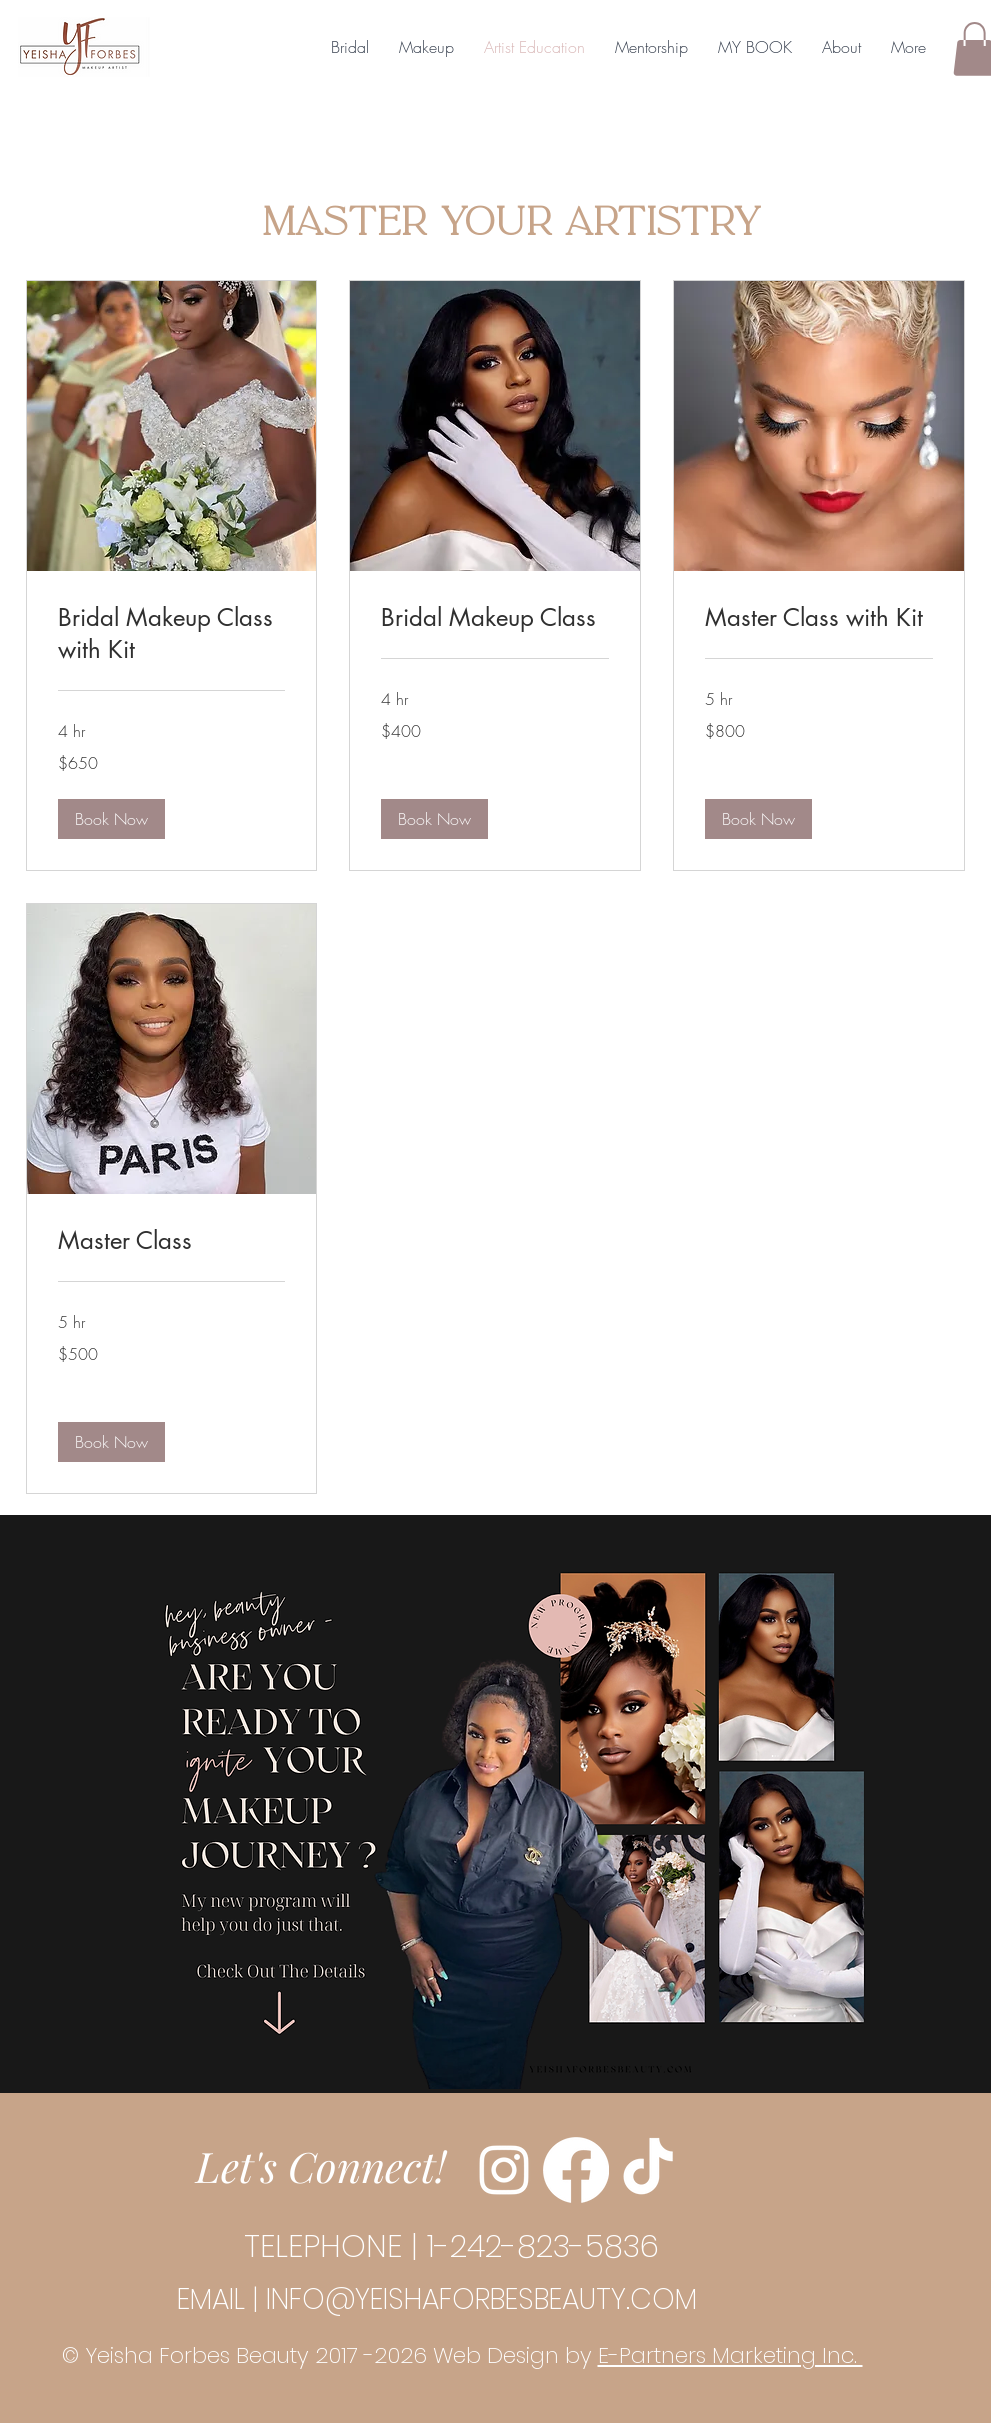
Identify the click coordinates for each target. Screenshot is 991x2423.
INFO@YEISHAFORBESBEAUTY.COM (481, 2299)
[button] (111, 819)
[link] (172, 634)
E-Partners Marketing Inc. (730, 2355)
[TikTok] (648, 2170)
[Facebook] (576, 2170)
